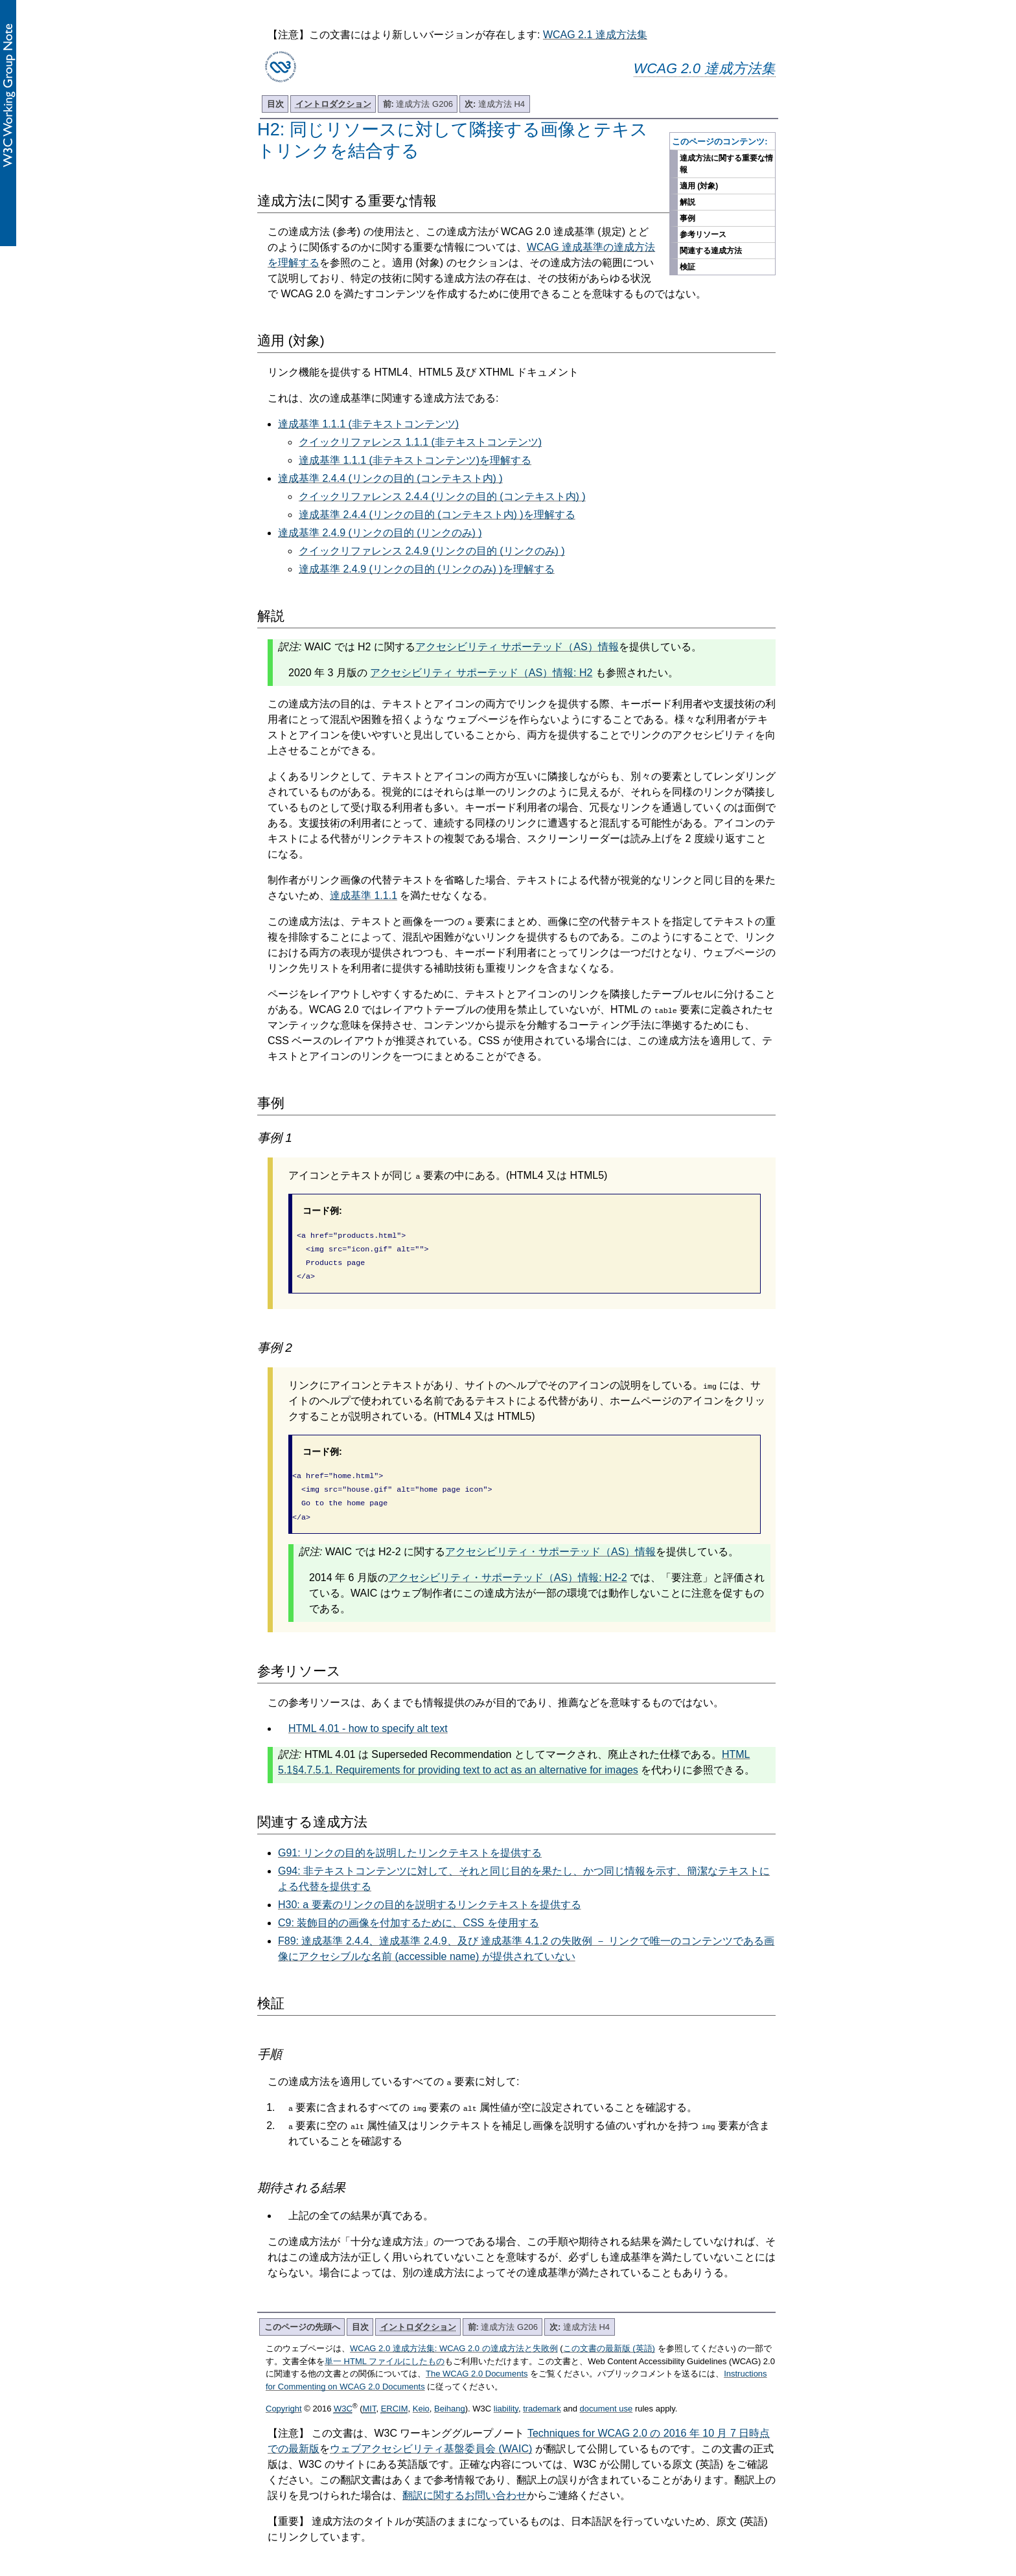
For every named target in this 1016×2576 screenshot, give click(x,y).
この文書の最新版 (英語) (609, 2338)
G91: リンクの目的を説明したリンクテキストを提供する (410, 1842)
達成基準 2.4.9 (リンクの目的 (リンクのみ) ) (380, 532)
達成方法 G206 (418, 104)
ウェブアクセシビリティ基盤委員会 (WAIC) (431, 2438)
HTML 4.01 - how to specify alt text (368, 1718)
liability (506, 2398)
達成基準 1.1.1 (363, 895)
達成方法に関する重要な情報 (726, 164)
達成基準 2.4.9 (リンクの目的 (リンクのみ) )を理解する (427, 569)
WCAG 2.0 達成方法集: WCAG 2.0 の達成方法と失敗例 (454, 2338)
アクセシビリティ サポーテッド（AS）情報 (517, 646)
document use (606, 2398)
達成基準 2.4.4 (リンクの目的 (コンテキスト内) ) (390, 478)
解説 (687, 202)
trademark (542, 2398)
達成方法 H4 (495, 104)
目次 (275, 104)
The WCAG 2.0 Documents (477, 2363)
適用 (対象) (699, 185)
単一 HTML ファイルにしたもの (384, 2351)
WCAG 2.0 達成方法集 (705, 68)
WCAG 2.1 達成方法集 (595, 34)
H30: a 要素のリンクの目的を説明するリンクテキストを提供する (429, 1894)
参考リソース (703, 234)
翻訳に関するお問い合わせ (464, 2485)
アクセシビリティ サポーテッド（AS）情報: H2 (481, 672)
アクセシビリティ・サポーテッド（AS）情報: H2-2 (507, 1567)
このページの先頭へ (302, 2316)
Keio (421, 2398)
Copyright (284, 2398)
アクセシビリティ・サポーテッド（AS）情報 (550, 1541)
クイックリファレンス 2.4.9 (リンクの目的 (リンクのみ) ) (432, 550)
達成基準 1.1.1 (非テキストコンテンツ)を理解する (415, 460)
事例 (687, 218)
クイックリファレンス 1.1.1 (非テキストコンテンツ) (420, 442)
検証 (687, 266)
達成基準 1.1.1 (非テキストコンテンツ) (368, 423)
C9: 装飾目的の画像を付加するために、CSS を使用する (408, 1912)
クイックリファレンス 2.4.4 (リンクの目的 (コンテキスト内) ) (442, 496)
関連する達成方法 (711, 250)
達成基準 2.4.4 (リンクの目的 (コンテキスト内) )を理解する (437, 514)
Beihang (449, 2398)
